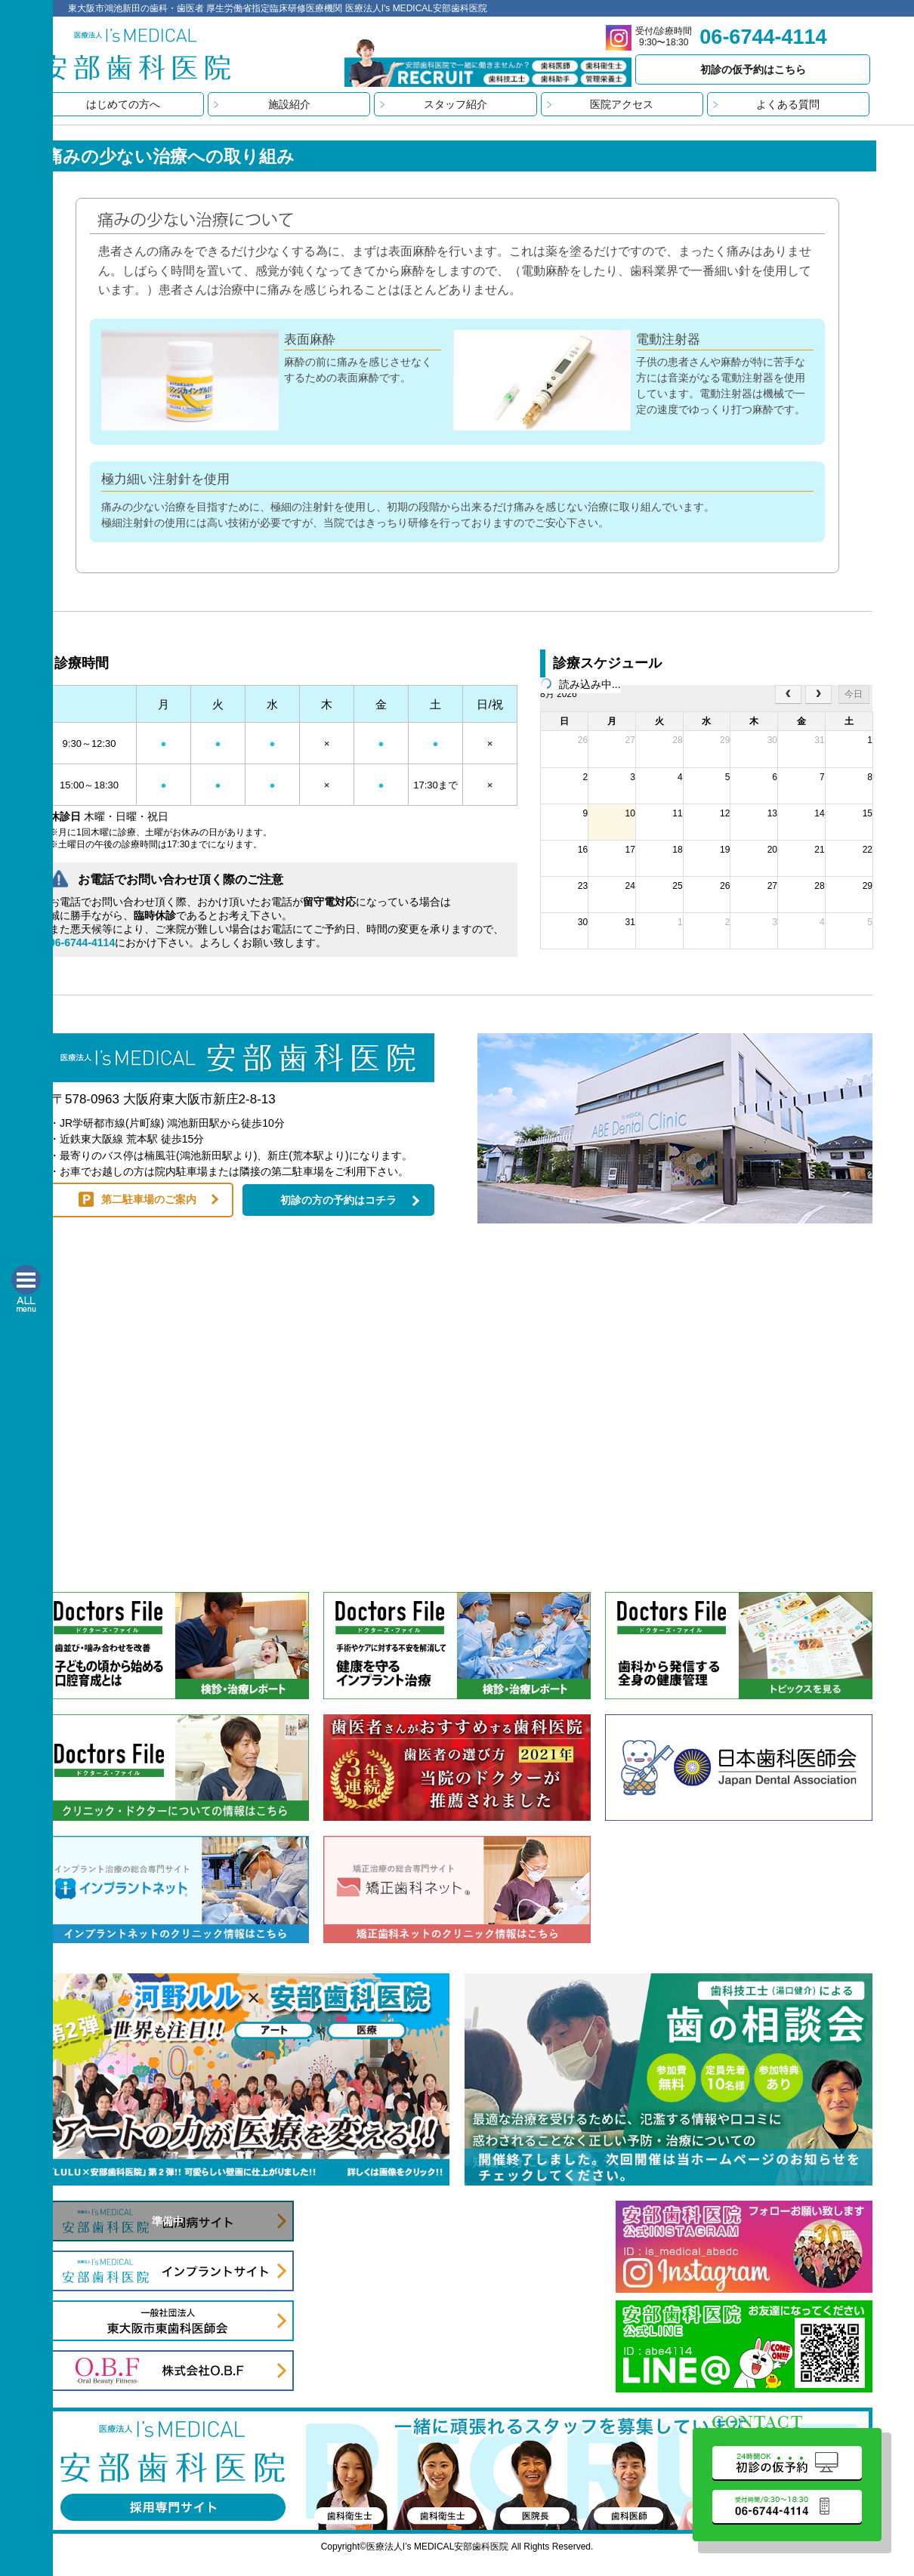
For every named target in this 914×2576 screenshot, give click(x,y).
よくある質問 (788, 104)
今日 (854, 694)
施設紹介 (289, 104)
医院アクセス (621, 104)
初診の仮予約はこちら (753, 69)
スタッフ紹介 (455, 104)
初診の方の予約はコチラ (338, 1200)
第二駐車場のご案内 (148, 1199)
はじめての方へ (123, 104)
